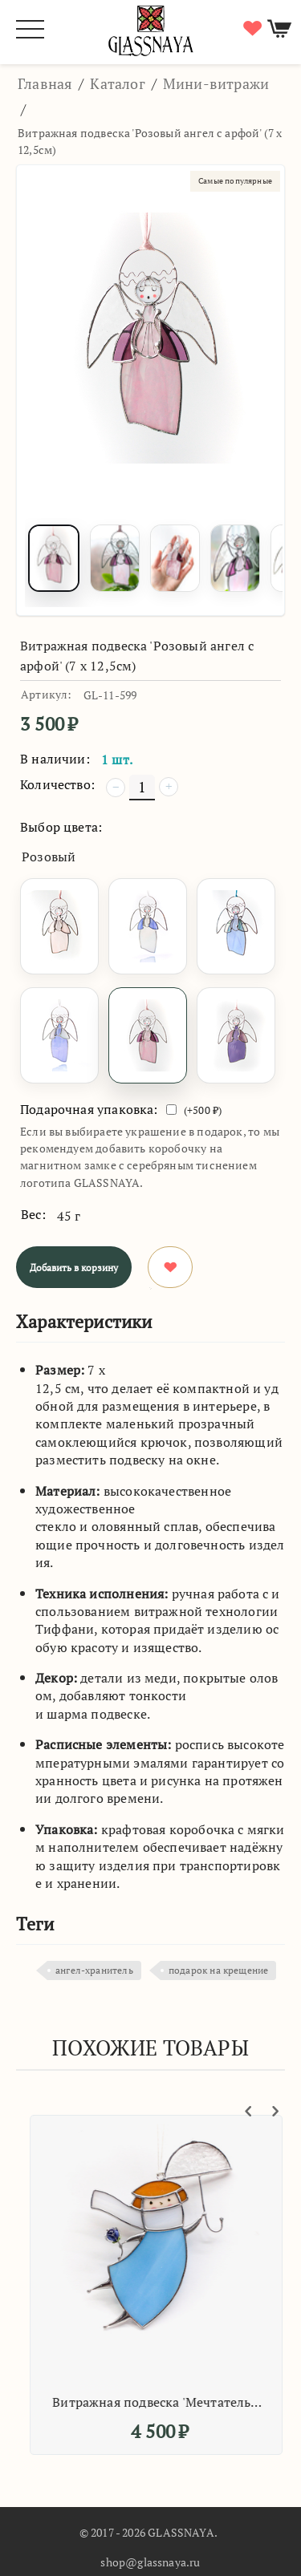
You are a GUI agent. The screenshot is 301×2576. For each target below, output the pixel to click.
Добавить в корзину (74, 1268)
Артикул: (46, 694)
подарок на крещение (218, 1970)
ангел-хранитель (94, 1970)
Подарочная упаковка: (89, 1109)
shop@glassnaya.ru (150, 2562)
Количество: (57, 784)
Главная (45, 83)
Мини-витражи (216, 83)
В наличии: (55, 759)
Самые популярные (235, 181)
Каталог (117, 83)
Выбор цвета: (61, 827)
